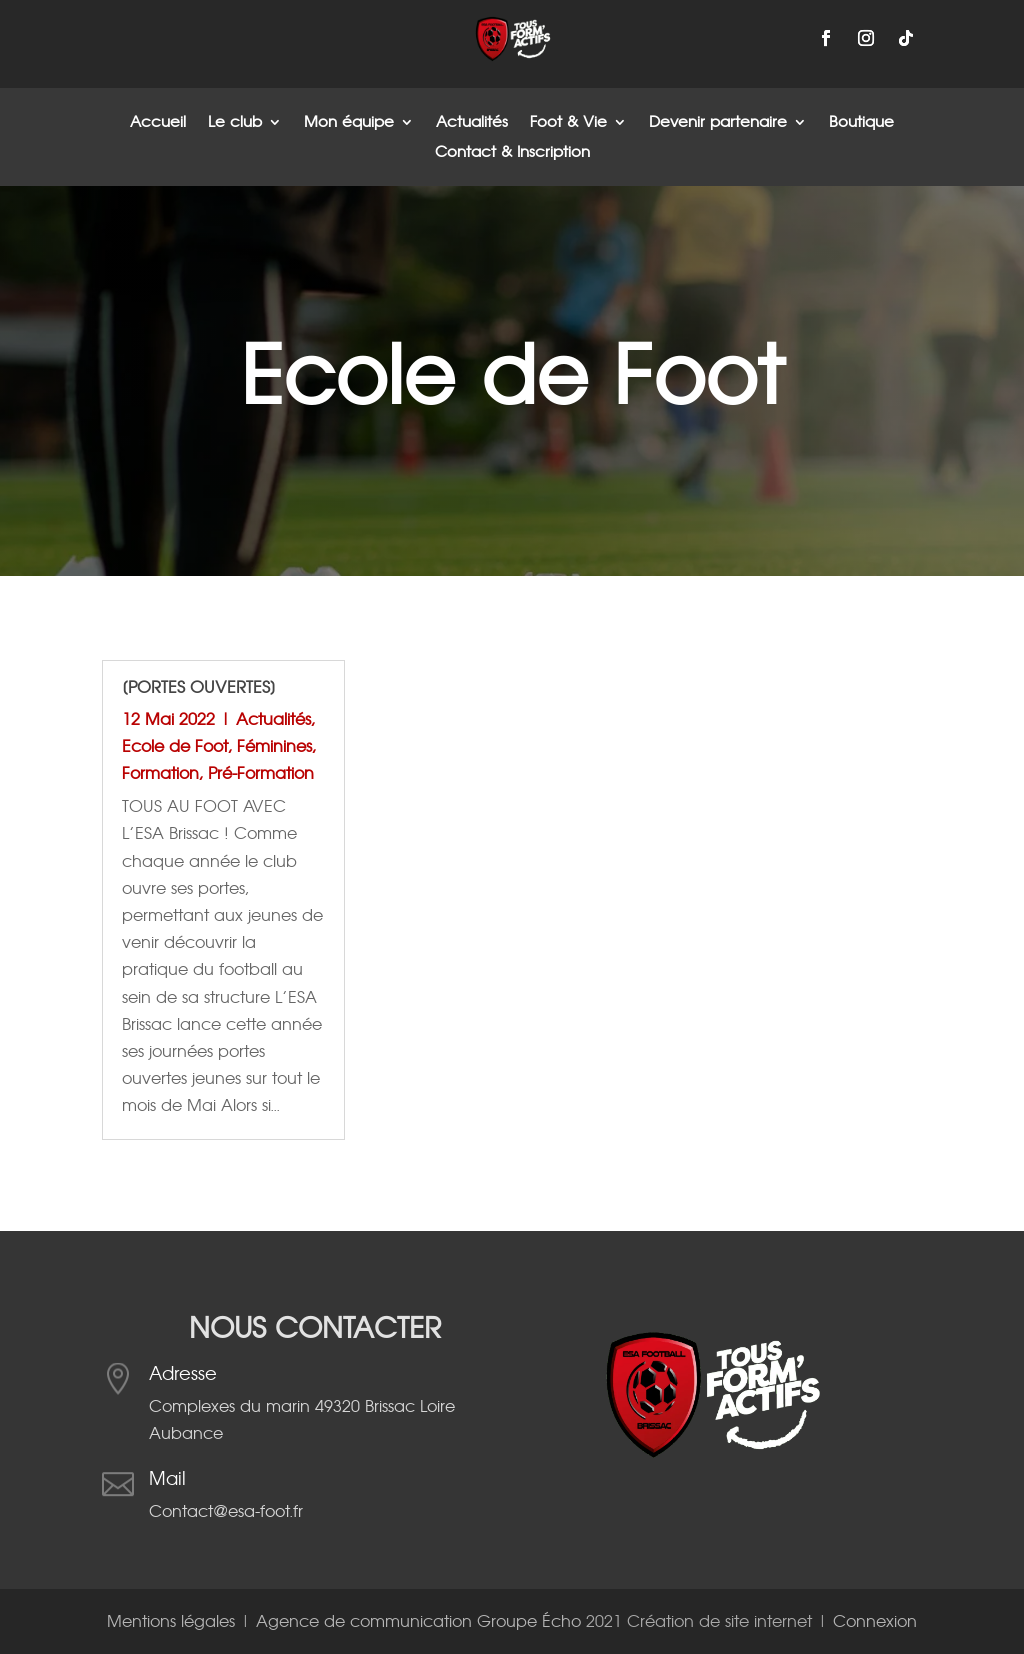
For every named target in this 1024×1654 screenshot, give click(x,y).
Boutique (861, 123)
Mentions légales (173, 1621)
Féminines (274, 746)
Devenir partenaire (718, 123)
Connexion (875, 1621)
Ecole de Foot (175, 746)
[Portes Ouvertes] (199, 687)
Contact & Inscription (512, 153)
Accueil (158, 123)
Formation (160, 773)
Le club (235, 123)
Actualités (472, 123)
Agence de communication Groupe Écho (418, 1621)
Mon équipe (349, 123)
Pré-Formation (261, 773)
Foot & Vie (568, 123)
